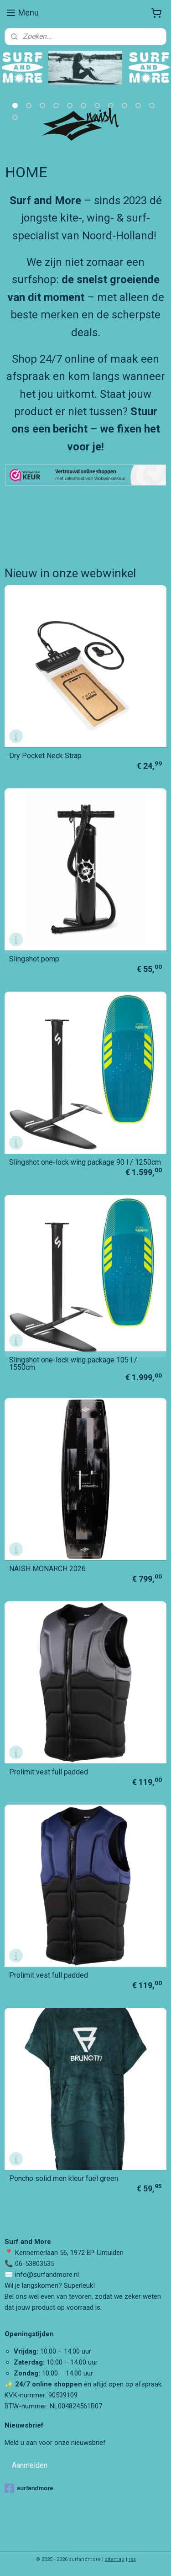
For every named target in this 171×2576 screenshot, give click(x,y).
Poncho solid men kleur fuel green (63, 2178)
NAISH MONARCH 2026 (47, 1569)
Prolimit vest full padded (48, 1772)
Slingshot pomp (34, 959)
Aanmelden (29, 2465)
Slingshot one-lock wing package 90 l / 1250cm (85, 1162)
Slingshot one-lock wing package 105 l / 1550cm (73, 1364)
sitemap (114, 2559)
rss (132, 2559)
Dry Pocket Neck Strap (45, 756)
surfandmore (29, 2488)
